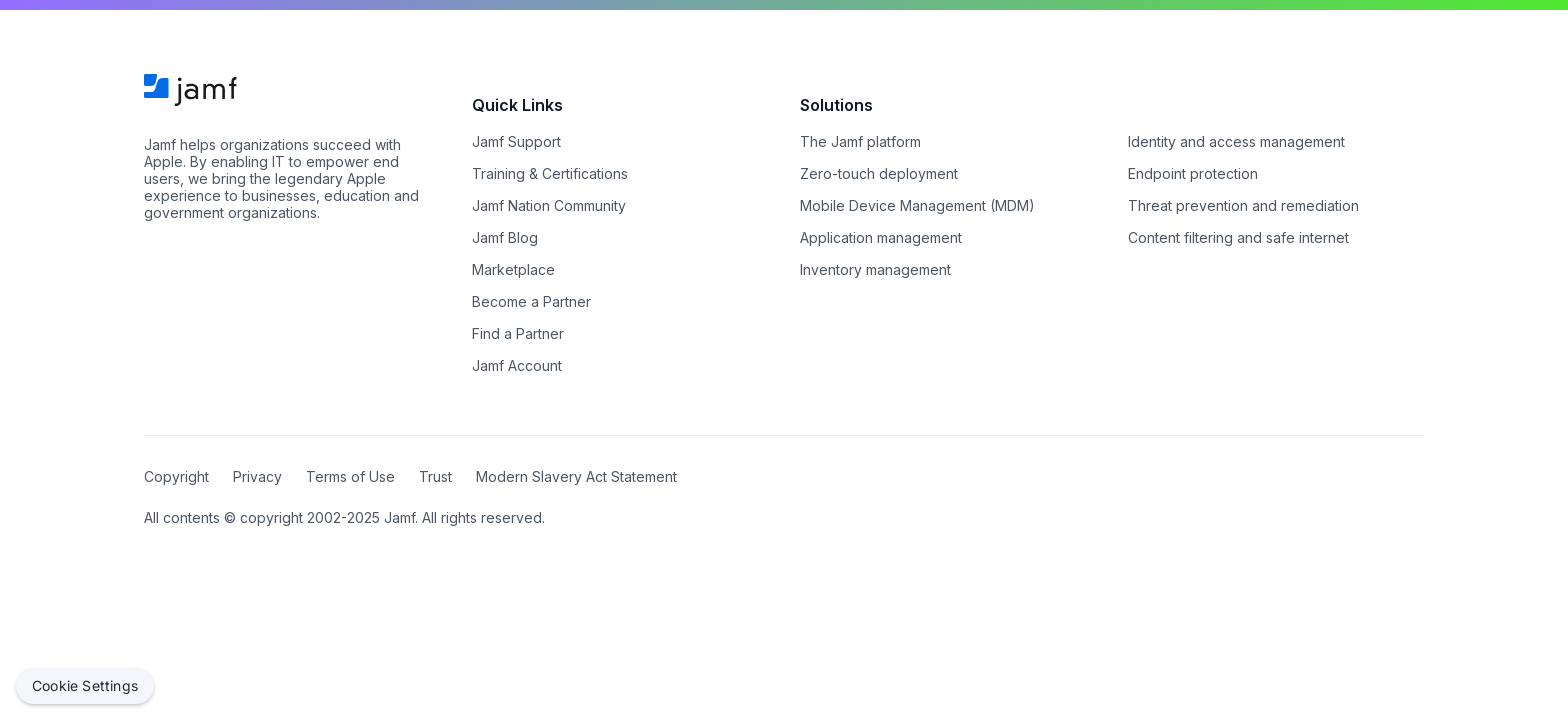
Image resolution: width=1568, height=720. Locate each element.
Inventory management (875, 269)
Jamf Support (516, 141)
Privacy (257, 476)
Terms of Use (350, 476)
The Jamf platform (860, 141)
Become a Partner (531, 301)
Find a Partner (518, 333)
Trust (435, 476)
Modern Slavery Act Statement (576, 476)
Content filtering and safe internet (1238, 237)
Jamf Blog (505, 237)
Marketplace (513, 269)
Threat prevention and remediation (1243, 205)
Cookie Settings (85, 685)
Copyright (176, 476)
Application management (881, 237)
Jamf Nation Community (549, 205)
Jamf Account (517, 365)
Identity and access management (1236, 141)
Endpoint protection (1193, 173)
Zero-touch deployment (879, 173)
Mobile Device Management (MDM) (917, 205)
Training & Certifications (550, 173)
